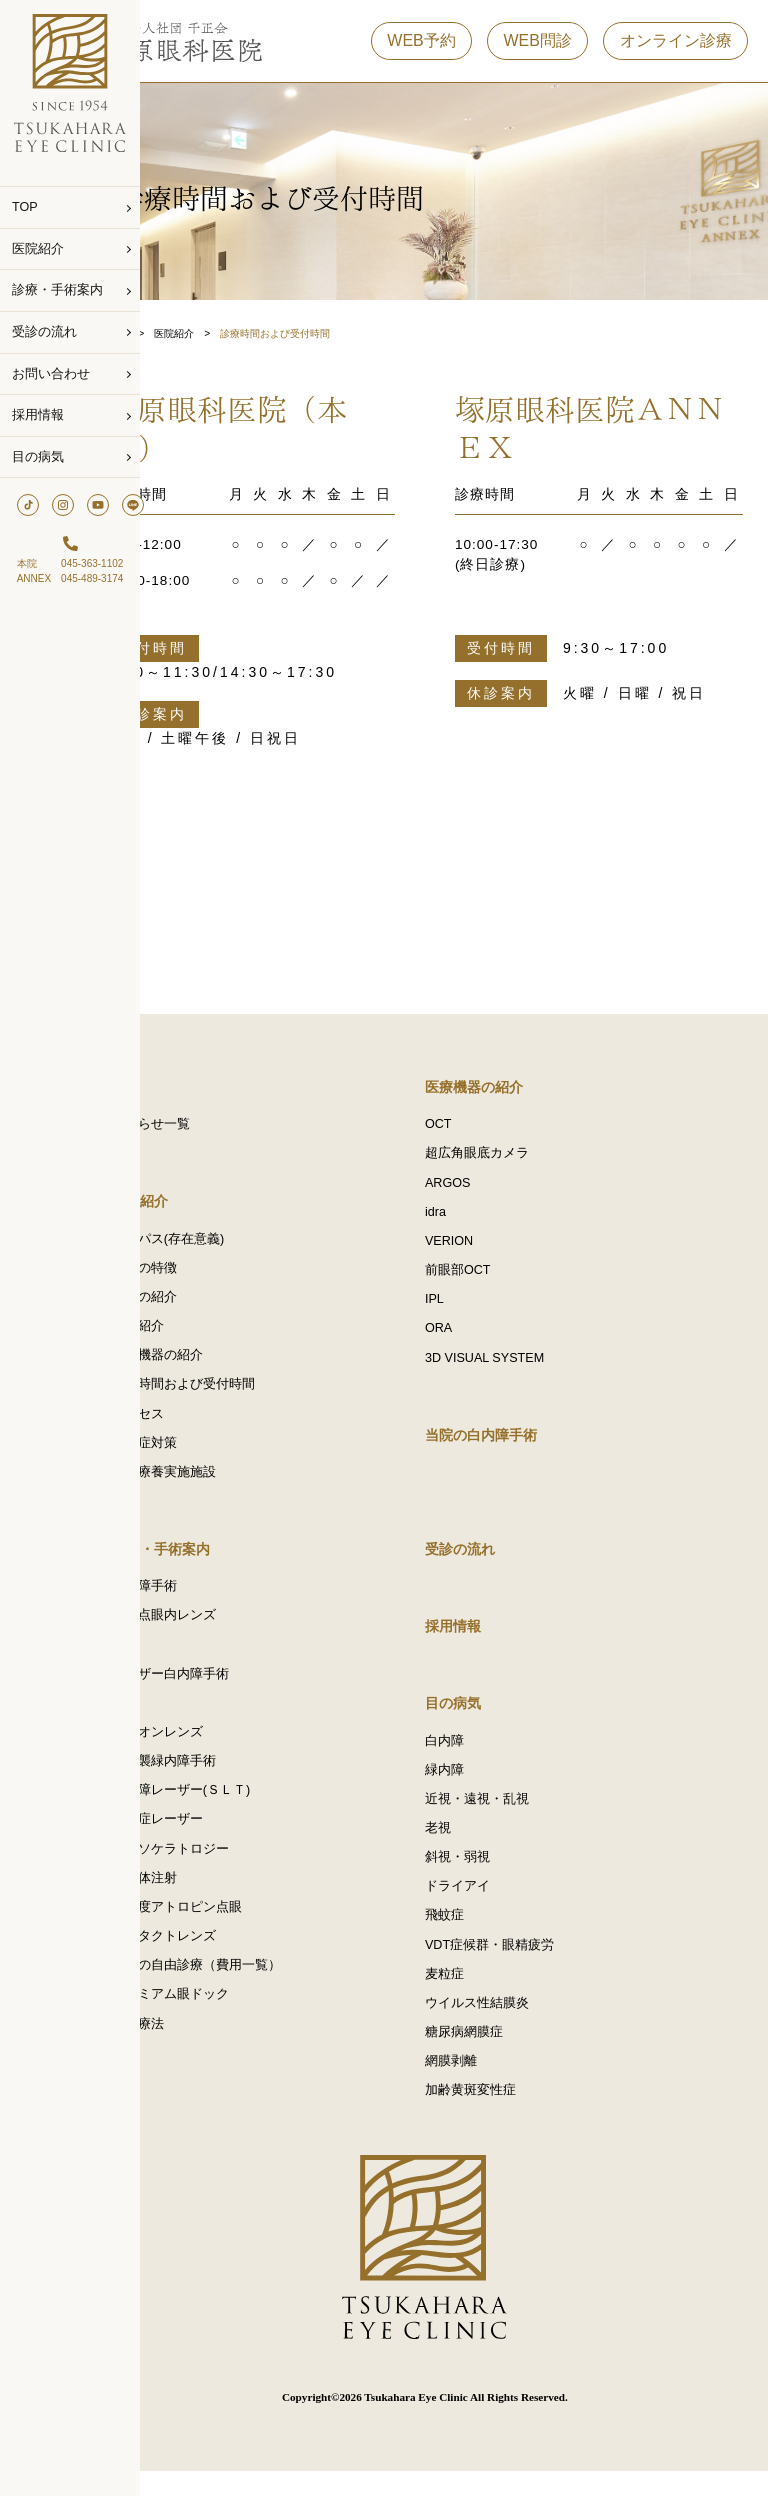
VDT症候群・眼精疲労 (518, 1965)
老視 (467, 1845)
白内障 (473, 1755)
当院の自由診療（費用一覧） (254, 1989)
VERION (478, 1247)
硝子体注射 (202, 1899)
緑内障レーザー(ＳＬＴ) (239, 1809)
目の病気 (38, 457)
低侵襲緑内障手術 (222, 1779)
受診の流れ (44, 332)
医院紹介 (38, 249)
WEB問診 (537, 48)
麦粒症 (473, 1995)
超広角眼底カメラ (506, 1157)
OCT (467, 1127)
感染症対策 (202, 1453)
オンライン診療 (676, 48)
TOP (25, 207)
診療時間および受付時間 (241, 1393)
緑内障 (473, 1785)
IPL (463, 1307)
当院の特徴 (202, 1273)
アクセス (196, 1423)
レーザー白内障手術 (228, 1689)
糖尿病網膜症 (493, 2055)
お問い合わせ (51, 374)
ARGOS (477, 1187)
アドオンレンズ (215, 1749)
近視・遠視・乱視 (506, 1815)
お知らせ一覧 (209, 1127)
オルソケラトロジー (228, 1869)
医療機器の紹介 (215, 1363)
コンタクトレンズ (222, 1959)
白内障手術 (202, 1599)
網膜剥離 (480, 2085)
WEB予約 (421, 48)
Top (178, 333)
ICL (180, 1719)
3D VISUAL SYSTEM (513, 1367)
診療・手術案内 (57, 290)
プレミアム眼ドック (228, 2019)
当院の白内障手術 (510, 1445)
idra (464, 1217)
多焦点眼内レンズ (222, 1629)
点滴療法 (196, 2049)
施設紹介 (196, 1333)
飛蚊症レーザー (215, 1839)
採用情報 (38, 415)
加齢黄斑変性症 (499, 2115)
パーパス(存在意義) (226, 1243)
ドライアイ (486, 1905)
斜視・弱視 (486, 1875)
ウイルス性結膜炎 (506, 2025)
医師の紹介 (202, 1303)
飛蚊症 (473, 1935)
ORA (467, 1337)
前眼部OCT (487, 1277)
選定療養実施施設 (222, 1483)
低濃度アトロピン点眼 (235, 1929)
